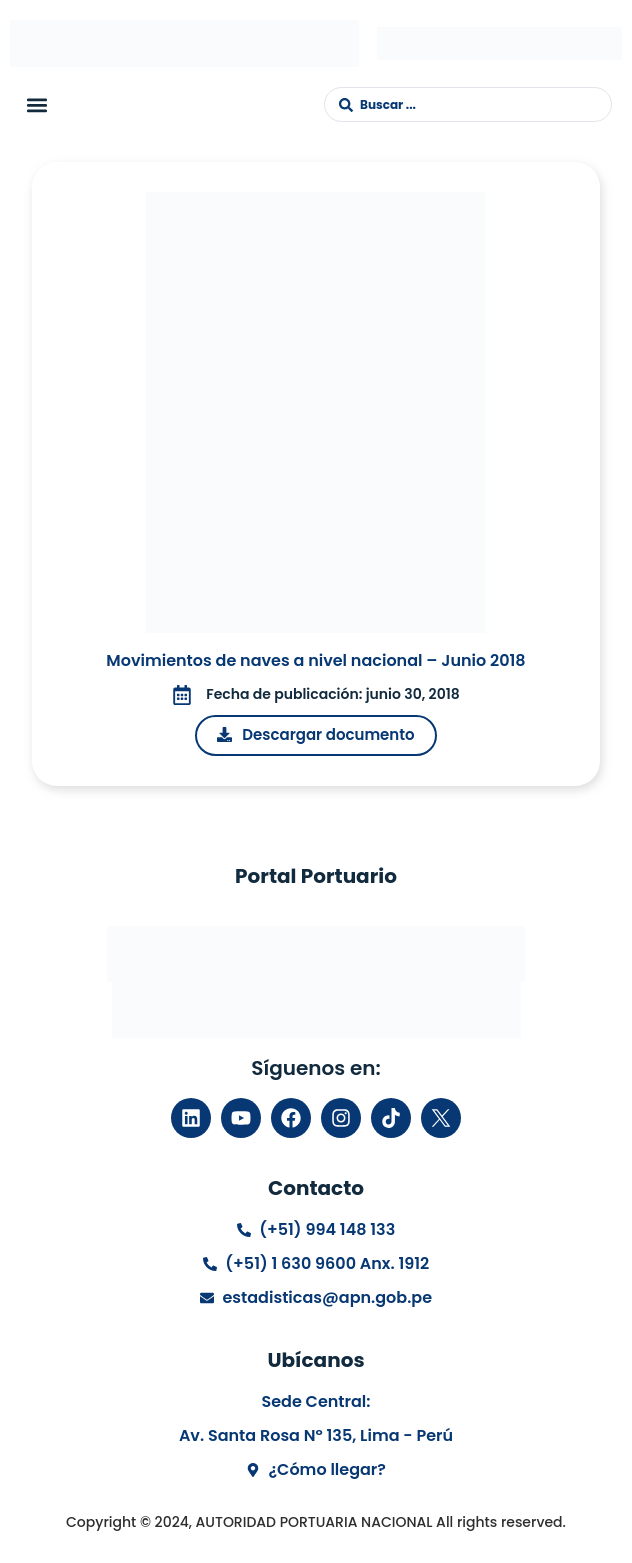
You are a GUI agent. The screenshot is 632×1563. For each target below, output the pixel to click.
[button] (36, 104)
